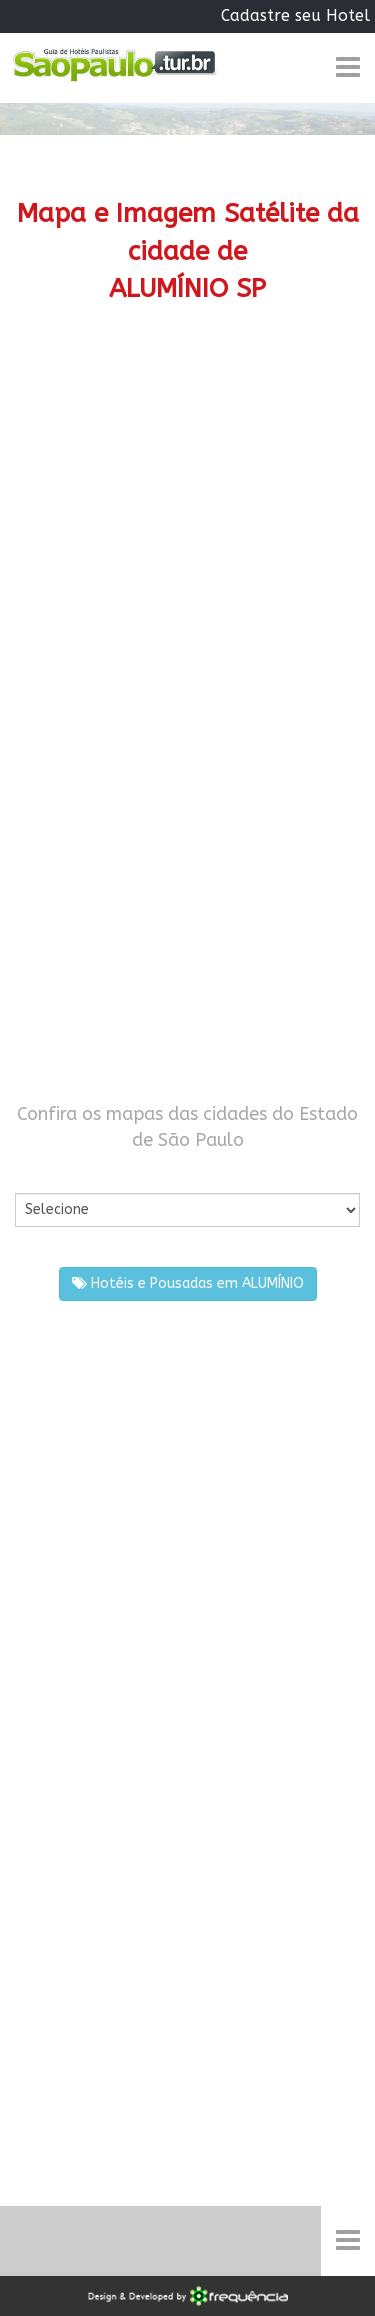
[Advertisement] (187, 544)
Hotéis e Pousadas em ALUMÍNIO (188, 1283)
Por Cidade (49, 1172)
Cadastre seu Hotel (295, 15)
